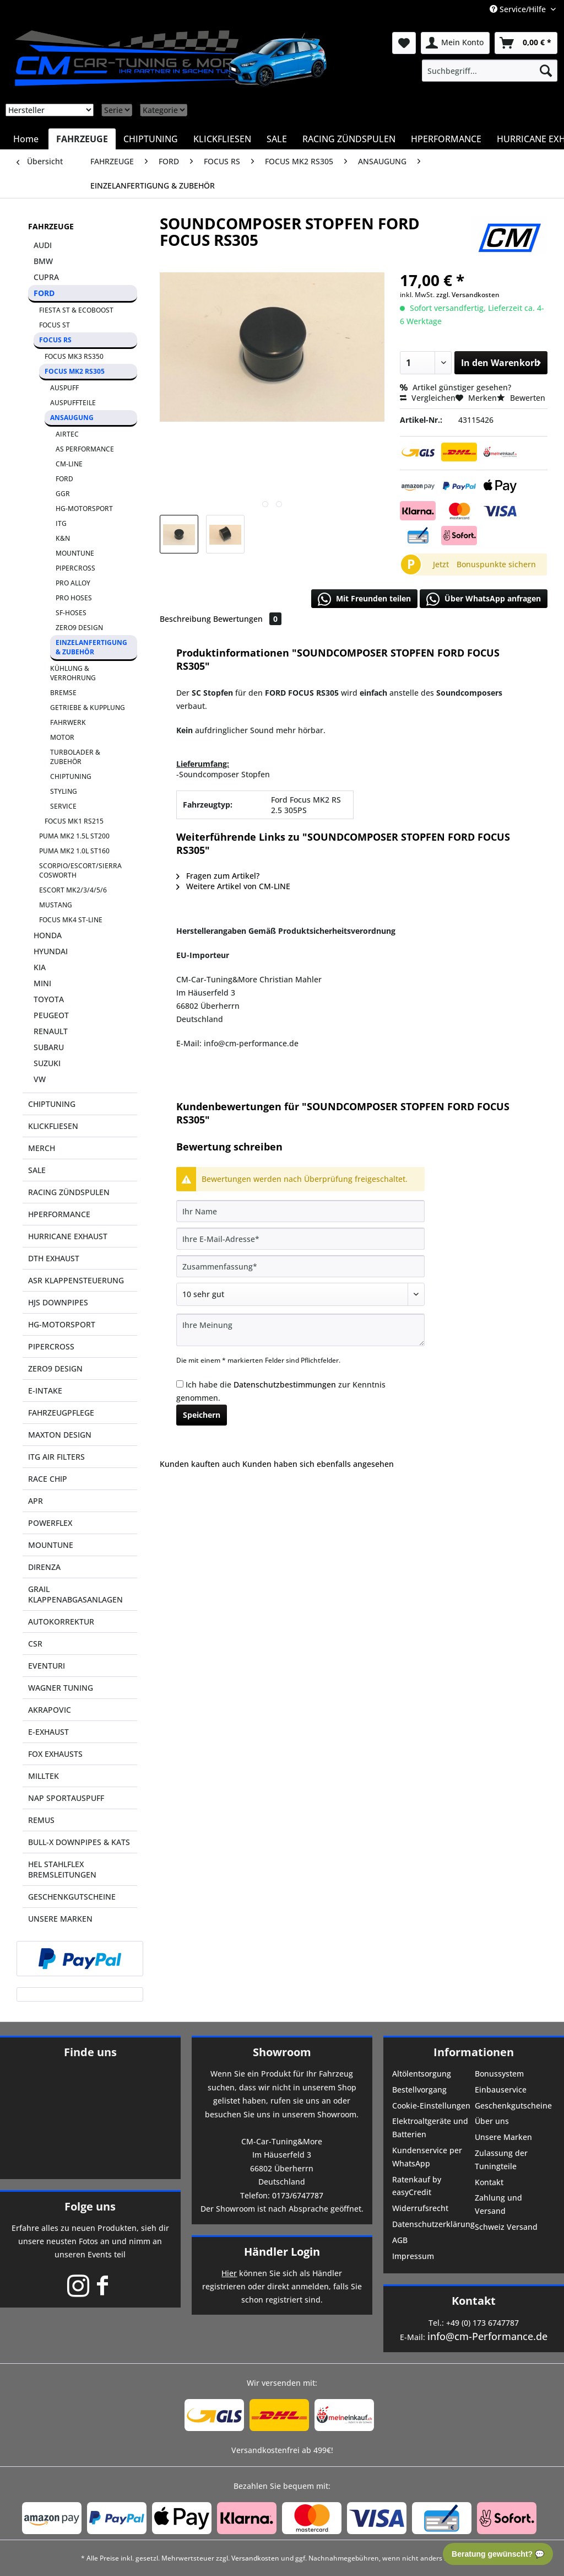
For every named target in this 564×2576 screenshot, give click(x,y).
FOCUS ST (54, 325)
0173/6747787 (297, 2195)
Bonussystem (499, 2073)
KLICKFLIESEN (53, 1126)
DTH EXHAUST (53, 1258)
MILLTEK (43, 1776)
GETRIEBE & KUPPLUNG (87, 707)
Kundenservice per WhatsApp (427, 2157)
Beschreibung (185, 619)
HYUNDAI (51, 951)
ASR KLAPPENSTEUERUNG (76, 1280)
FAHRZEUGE (51, 226)
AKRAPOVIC (49, 1709)
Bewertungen (247, 619)
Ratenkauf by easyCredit (416, 2186)
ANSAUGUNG (72, 417)
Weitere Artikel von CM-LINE (233, 886)
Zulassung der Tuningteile (501, 2159)
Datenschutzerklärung (432, 2224)
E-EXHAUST (48, 1732)
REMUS (41, 1820)
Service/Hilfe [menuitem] (519, 9)
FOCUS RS (55, 340)
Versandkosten (255, 2558)
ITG (61, 523)
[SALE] (277, 138)
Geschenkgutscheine (513, 2105)
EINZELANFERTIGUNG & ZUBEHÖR (91, 647)
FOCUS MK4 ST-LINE (70, 919)
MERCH (41, 1148)
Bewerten (521, 397)
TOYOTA (49, 999)
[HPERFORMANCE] (446, 138)
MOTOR (62, 737)
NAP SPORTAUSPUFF (66, 1798)
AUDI (43, 245)
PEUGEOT (51, 1015)
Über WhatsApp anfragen (483, 599)
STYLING (63, 791)
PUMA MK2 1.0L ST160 (74, 851)
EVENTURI (46, 1665)
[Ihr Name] (300, 1211)
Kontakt (489, 2182)
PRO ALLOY (73, 583)
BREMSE (63, 692)
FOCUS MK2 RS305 (75, 371)
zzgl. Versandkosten (468, 294)
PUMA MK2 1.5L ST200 (74, 836)
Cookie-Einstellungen (431, 2105)
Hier (229, 2273)
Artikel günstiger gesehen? (455, 387)
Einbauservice (501, 2089)
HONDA (48, 935)
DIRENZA (44, 1567)
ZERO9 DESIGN (79, 627)
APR (35, 1501)
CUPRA (46, 277)
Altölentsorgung (421, 2073)
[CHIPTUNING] (151, 138)
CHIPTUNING (70, 776)
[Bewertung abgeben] (300, 1294)
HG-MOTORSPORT (84, 508)
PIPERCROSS (75, 568)
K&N (63, 538)
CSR (35, 1643)
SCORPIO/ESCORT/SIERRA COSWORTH (80, 870)
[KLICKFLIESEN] (222, 138)
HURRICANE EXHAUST (67, 1236)
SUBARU (49, 1047)
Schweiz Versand (506, 2227)
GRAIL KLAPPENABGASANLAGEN (75, 1594)
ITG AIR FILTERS (56, 1456)
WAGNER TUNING (60, 1687)
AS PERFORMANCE (85, 449)
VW (40, 1079)
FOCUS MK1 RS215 (74, 821)
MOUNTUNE (75, 553)
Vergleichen (427, 397)
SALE (37, 1170)
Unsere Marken (503, 2137)
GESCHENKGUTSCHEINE (72, 1896)
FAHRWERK (68, 722)
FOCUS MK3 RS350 (74, 356)
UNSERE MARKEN (60, 1918)
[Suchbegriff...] (489, 71)
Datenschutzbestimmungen (285, 1384)
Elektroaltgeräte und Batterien (430, 2127)
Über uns (492, 2121)
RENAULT (51, 1031)
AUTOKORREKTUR (61, 1621)
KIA (40, 967)
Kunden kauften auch (200, 1464)
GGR (63, 493)
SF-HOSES (71, 612)
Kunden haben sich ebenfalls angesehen (318, 1464)
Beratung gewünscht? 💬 (498, 2554)
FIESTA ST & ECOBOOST (76, 310)
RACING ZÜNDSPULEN (69, 1192)
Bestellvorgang (419, 2089)
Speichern (201, 1415)
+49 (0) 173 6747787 (482, 2322)
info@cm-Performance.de (487, 2336)
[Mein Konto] (455, 43)
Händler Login (282, 2251)
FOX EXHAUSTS (55, 1754)
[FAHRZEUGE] (82, 138)
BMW (43, 261)
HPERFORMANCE (59, 1214)
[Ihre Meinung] (300, 1330)
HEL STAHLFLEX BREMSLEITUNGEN (62, 1869)
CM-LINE (69, 464)
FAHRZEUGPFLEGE (61, 1412)
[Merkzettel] (404, 43)
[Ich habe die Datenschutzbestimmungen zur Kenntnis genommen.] (179, 1384)
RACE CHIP (47, 1478)
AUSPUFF (64, 387)
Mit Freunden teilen (364, 599)
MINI (42, 983)
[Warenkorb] (526, 43)
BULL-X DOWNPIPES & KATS (79, 1842)
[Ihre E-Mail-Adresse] (300, 1239)
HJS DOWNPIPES (58, 1302)
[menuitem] (489, 71)
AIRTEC (67, 434)
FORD (44, 293)
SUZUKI (47, 1063)
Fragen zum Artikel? (217, 875)
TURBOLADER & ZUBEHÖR (75, 756)
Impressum (413, 2256)
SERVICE (63, 806)
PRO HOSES (74, 598)
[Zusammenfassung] (300, 1266)
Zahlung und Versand (498, 2204)
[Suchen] (545, 71)
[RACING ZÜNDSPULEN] (349, 138)
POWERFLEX (50, 1523)
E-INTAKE (45, 1390)
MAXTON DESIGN (59, 1434)
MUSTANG (55, 905)
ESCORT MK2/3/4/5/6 (73, 890)
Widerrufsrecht (420, 2208)
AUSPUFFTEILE (73, 402)
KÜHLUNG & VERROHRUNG (73, 673)
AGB (400, 2240)
